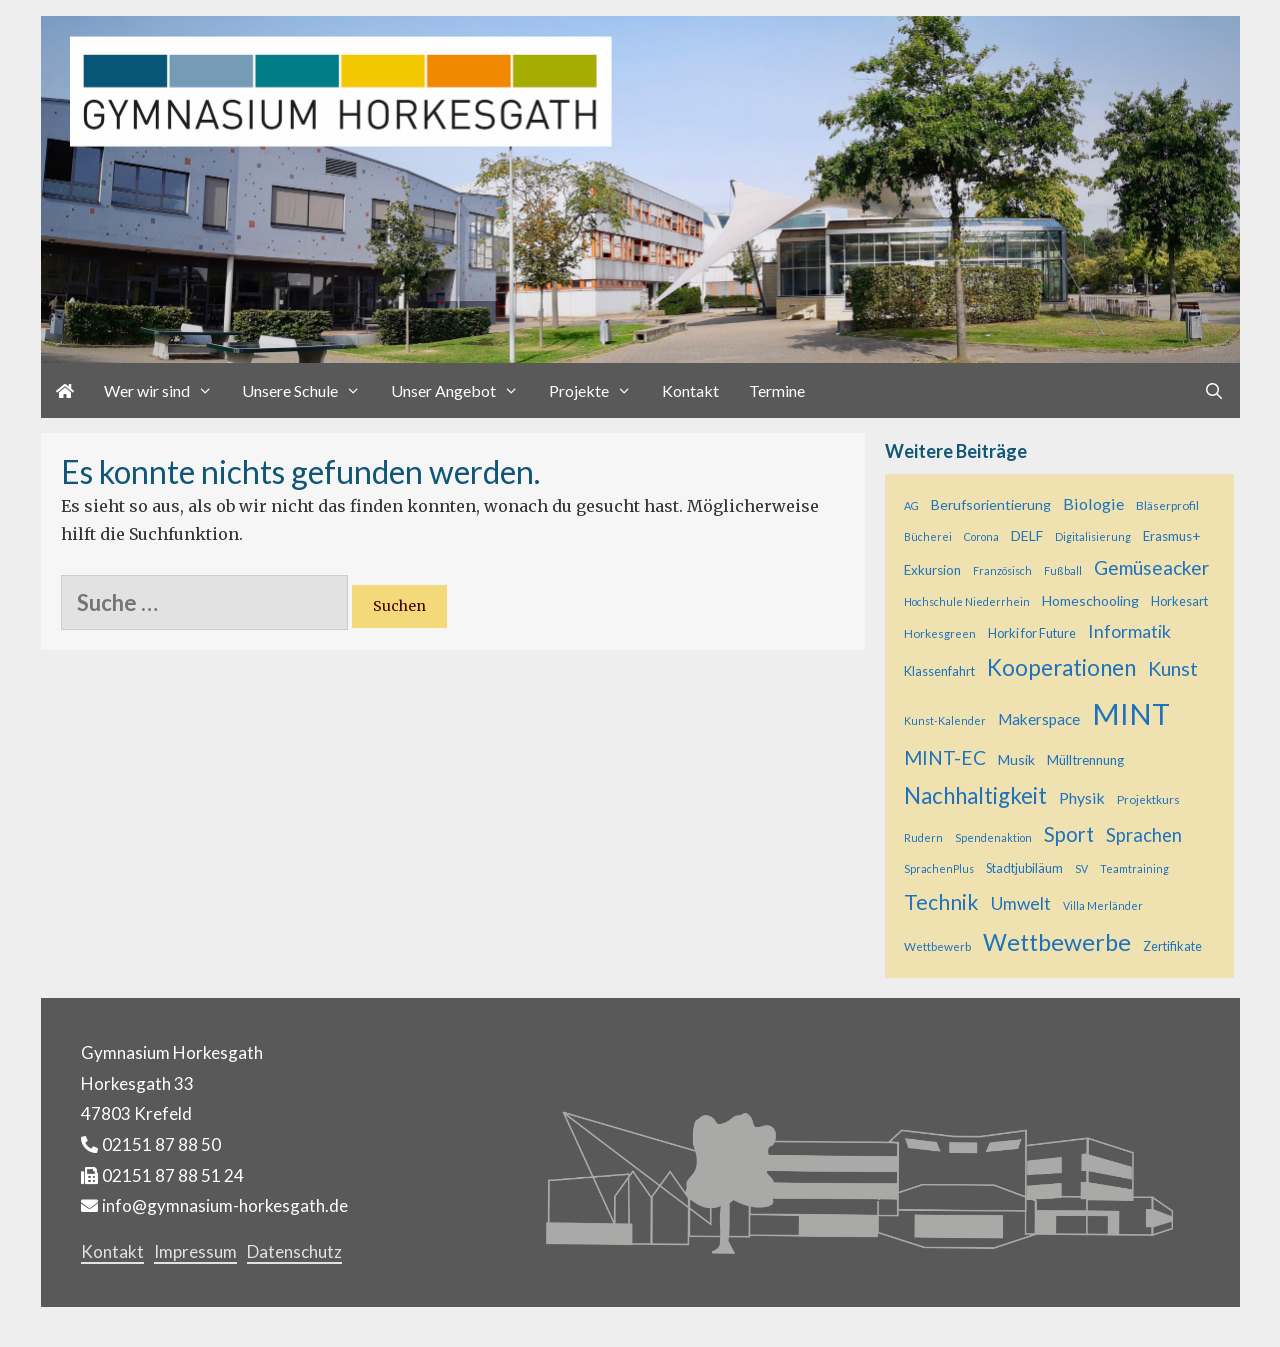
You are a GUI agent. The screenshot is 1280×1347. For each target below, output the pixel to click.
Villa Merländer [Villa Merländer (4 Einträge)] (1103, 905)
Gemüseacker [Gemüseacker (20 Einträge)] (1151, 567)
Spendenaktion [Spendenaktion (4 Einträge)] (993, 837)
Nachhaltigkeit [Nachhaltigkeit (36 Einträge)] (975, 795)
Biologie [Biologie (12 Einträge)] (1093, 503)
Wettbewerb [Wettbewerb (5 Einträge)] (937, 946)
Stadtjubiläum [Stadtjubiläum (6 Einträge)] (1024, 868)
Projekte (598, 390)
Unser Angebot (462, 390)
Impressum (195, 1251)
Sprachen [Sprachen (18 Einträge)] (1144, 835)
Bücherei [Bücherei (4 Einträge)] (928, 536)
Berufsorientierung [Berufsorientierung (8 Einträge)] (991, 504)
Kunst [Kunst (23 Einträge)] (1173, 668)
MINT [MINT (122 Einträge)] (1131, 713)
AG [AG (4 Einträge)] (911, 505)
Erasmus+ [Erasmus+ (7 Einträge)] (1171, 536)
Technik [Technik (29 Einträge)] (941, 902)
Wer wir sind (166, 390)
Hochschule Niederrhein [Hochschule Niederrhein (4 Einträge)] (967, 601)
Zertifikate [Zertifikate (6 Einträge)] (1172, 946)
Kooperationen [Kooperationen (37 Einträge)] (1061, 667)
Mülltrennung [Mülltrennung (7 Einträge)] (1085, 760)
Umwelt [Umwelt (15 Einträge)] (1021, 903)
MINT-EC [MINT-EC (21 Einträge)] (945, 757)
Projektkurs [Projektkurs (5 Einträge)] (1148, 799)
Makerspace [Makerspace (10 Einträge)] (1039, 719)
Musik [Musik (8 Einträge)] (1016, 759)
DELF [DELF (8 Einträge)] (1027, 535)
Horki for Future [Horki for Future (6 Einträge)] (1032, 633)
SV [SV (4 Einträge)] (1081, 868)
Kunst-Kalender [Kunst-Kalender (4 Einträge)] (945, 720)
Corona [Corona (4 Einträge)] (981, 536)
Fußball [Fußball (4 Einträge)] (1063, 570)
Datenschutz (294, 1251)
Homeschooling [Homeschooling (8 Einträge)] (1090, 600)
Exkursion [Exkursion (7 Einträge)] (932, 570)
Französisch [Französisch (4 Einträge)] (1002, 570)
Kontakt (690, 390)
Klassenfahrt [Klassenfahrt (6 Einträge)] (939, 671)
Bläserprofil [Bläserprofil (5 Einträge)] (1167, 505)
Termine (777, 390)
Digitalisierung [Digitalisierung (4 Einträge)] (1093, 536)
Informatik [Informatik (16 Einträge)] (1129, 631)
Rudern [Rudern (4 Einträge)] (923, 837)
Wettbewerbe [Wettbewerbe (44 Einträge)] (1057, 942)
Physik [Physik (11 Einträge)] (1082, 797)
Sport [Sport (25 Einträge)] (1069, 834)
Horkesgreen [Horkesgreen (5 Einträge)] (940, 633)
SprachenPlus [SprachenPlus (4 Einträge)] (939, 868)
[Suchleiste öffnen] (1214, 390)
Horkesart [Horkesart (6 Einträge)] (1179, 601)
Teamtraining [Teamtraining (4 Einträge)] (1134, 868)
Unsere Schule (309, 390)
